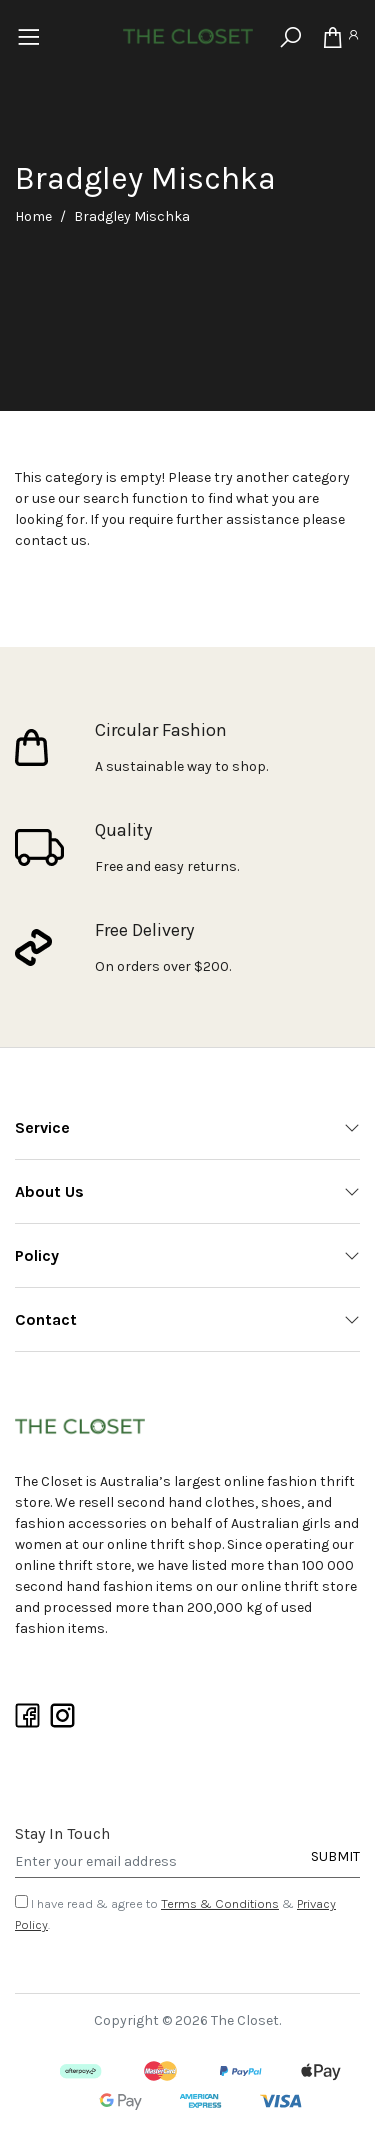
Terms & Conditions (220, 1903)
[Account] (353, 38)
